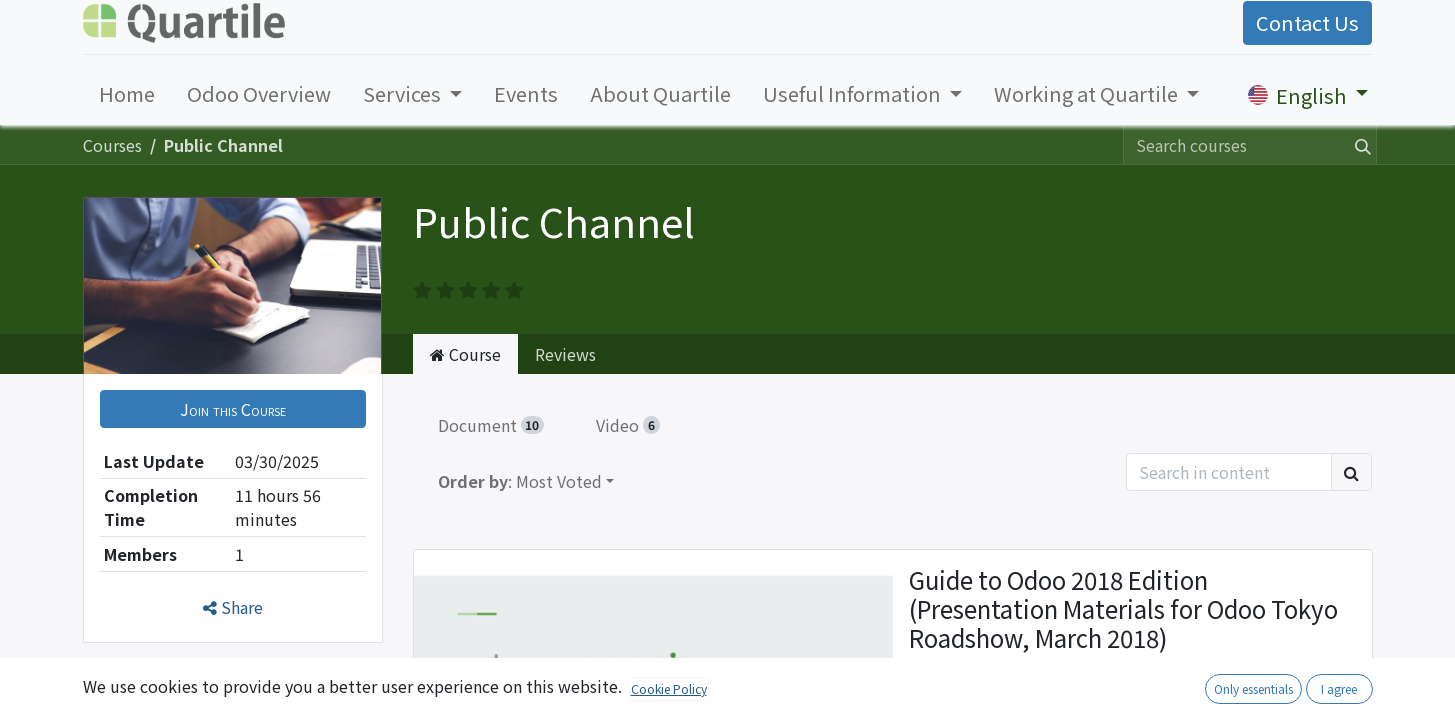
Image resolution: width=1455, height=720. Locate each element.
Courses (112, 145)
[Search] (1359, 145)
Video (628, 425)
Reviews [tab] (565, 354)
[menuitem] (127, 94)
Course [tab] (465, 354)
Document (491, 425)
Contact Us (1307, 22)
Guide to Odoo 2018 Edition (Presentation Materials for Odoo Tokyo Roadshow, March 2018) (1123, 610)
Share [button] (233, 607)
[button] (233, 409)
